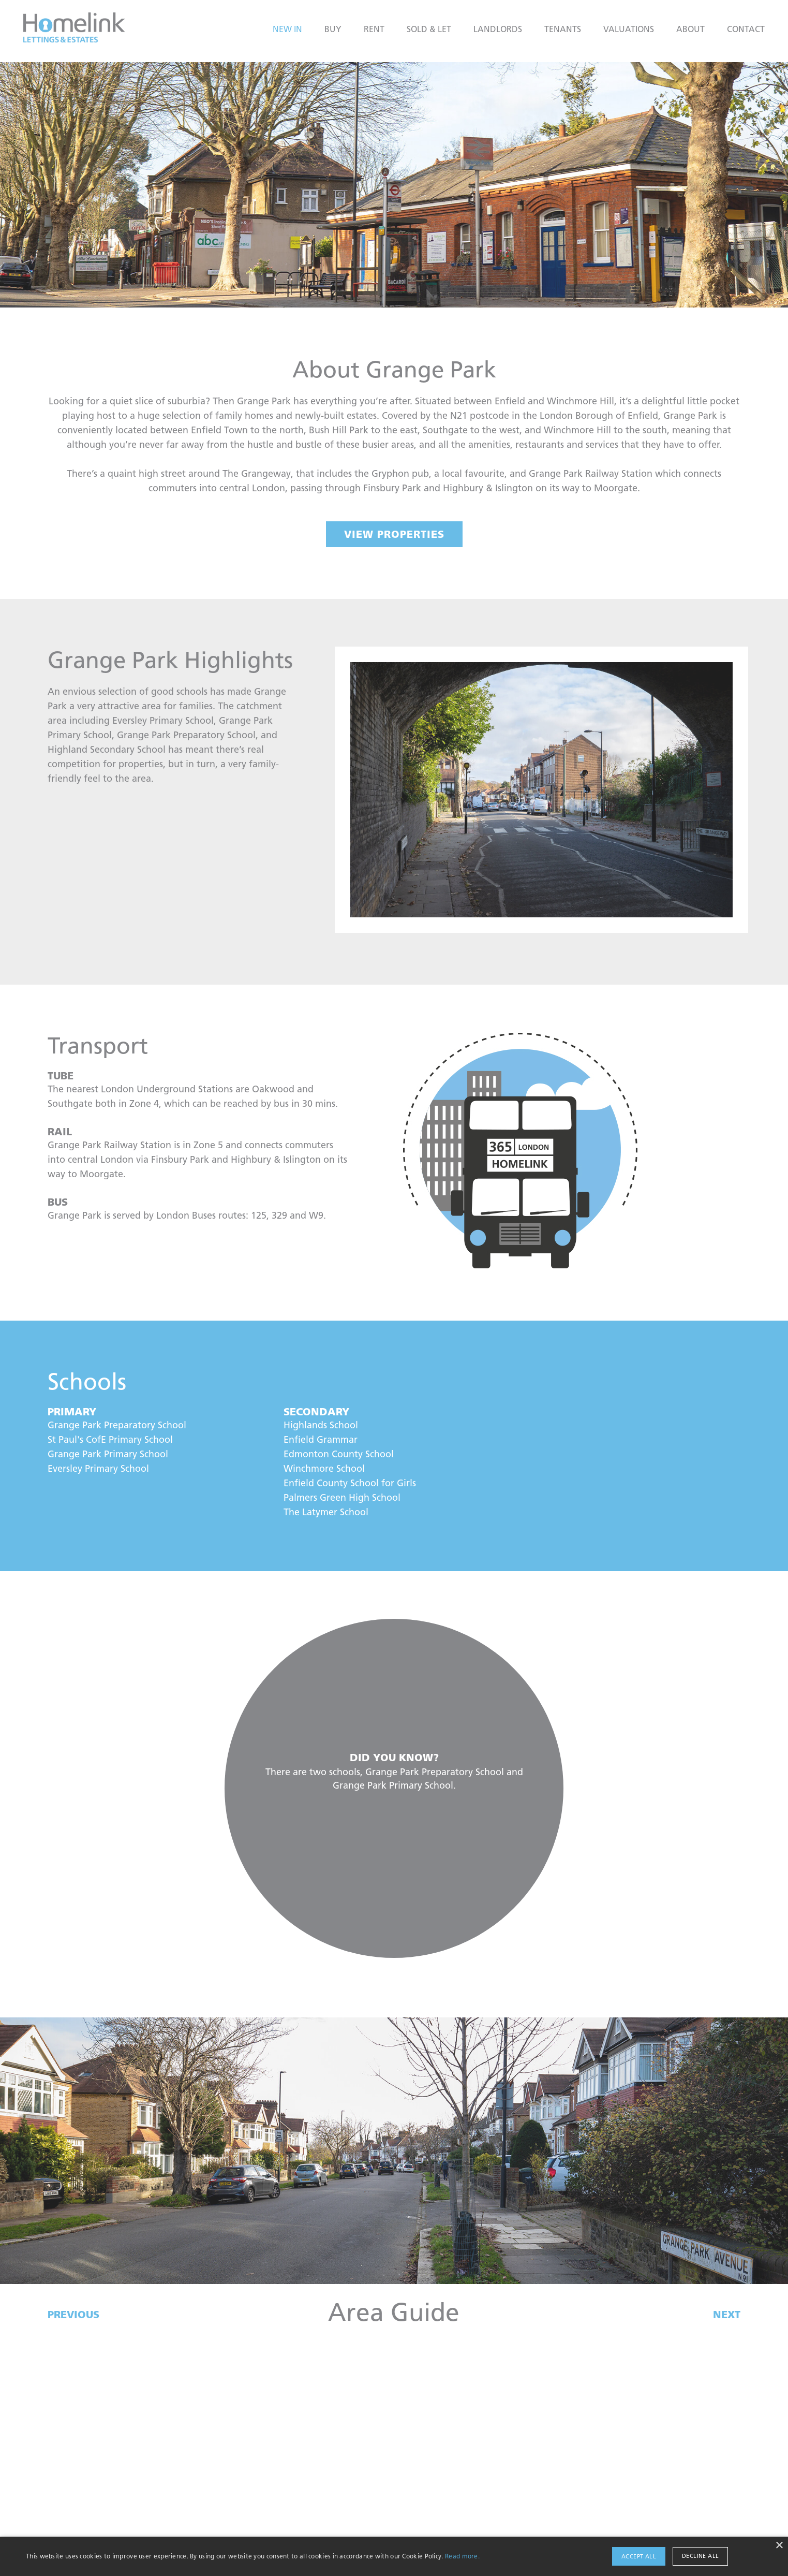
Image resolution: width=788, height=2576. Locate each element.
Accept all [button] (638, 2556)
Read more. (462, 2556)
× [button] (779, 2546)
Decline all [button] (700, 2555)
